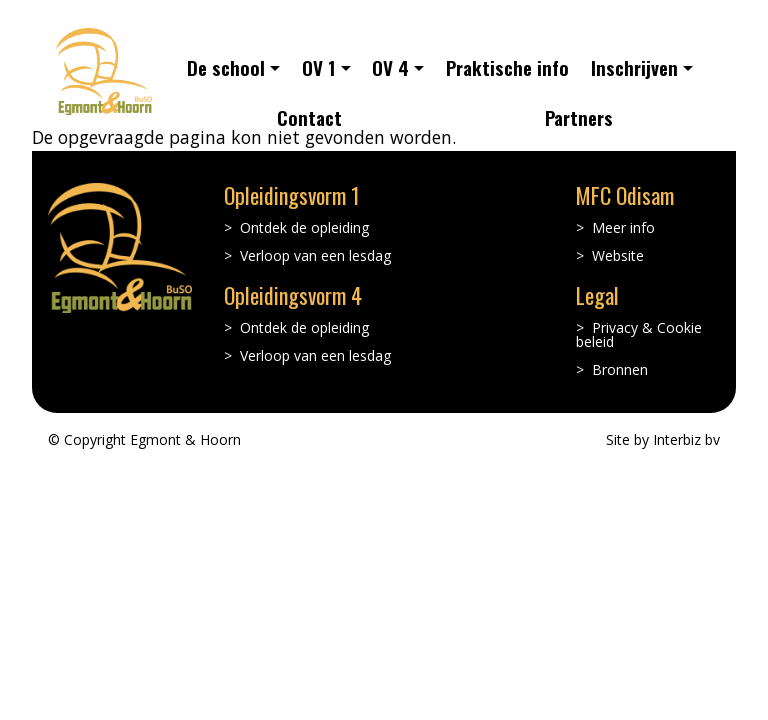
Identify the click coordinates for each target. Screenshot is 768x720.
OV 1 (319, 67)
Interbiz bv (686, 439)
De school (226, 67)
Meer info (623, 228)
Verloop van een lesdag (315, 256)
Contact (309, 117)
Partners (579, 117)
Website (618, 256)
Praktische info (507, 67)
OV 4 (390, 67)
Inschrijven (634, 67)
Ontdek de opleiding (304, 228)
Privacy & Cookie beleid (639, 335)
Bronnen (620, 370)
